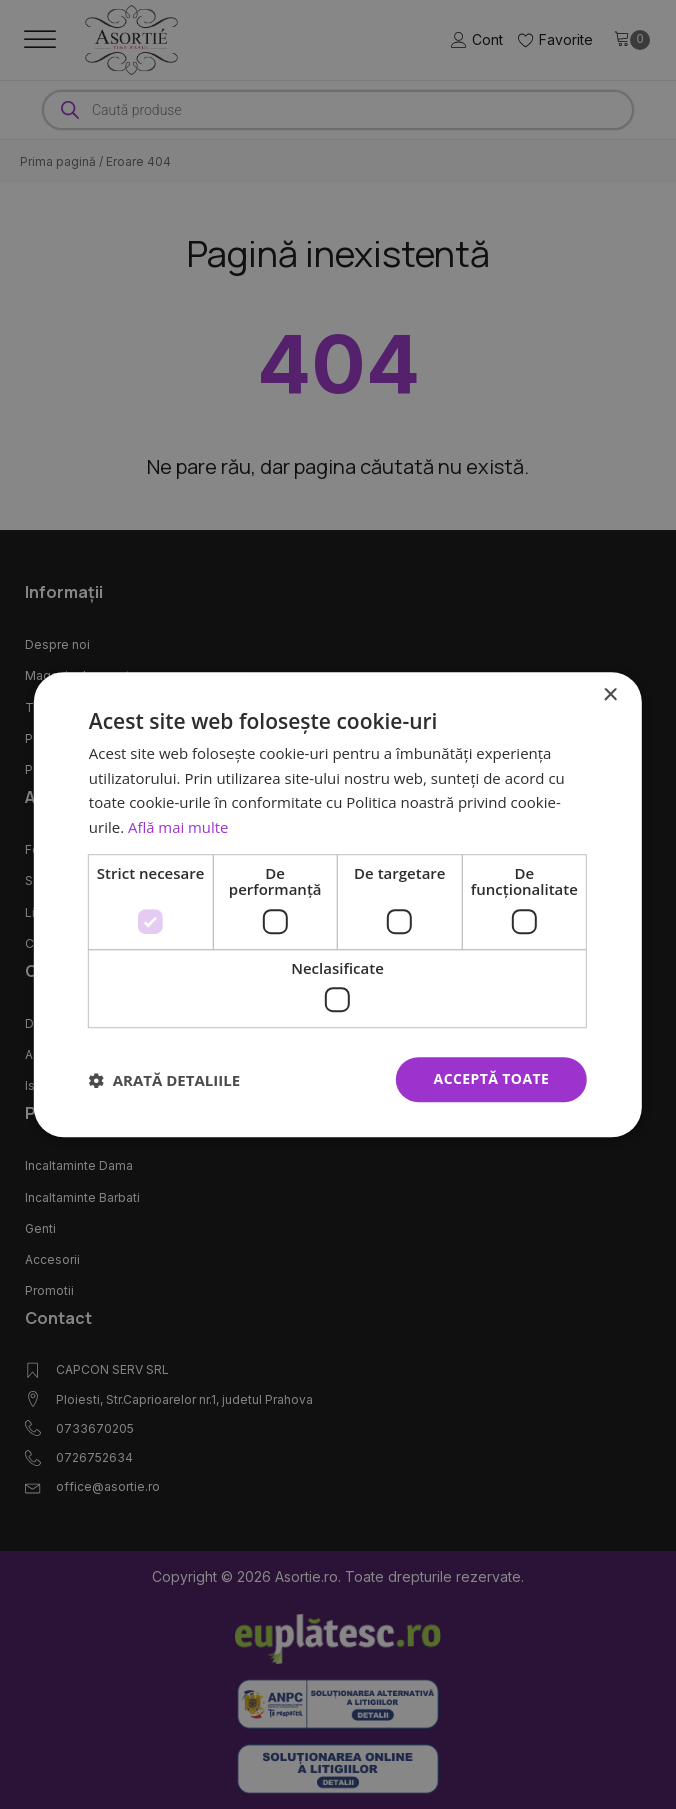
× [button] (609, 695)
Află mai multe (178, 827)
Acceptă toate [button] (492, 1079)
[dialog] (338, 905)
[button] (164, 1080)
